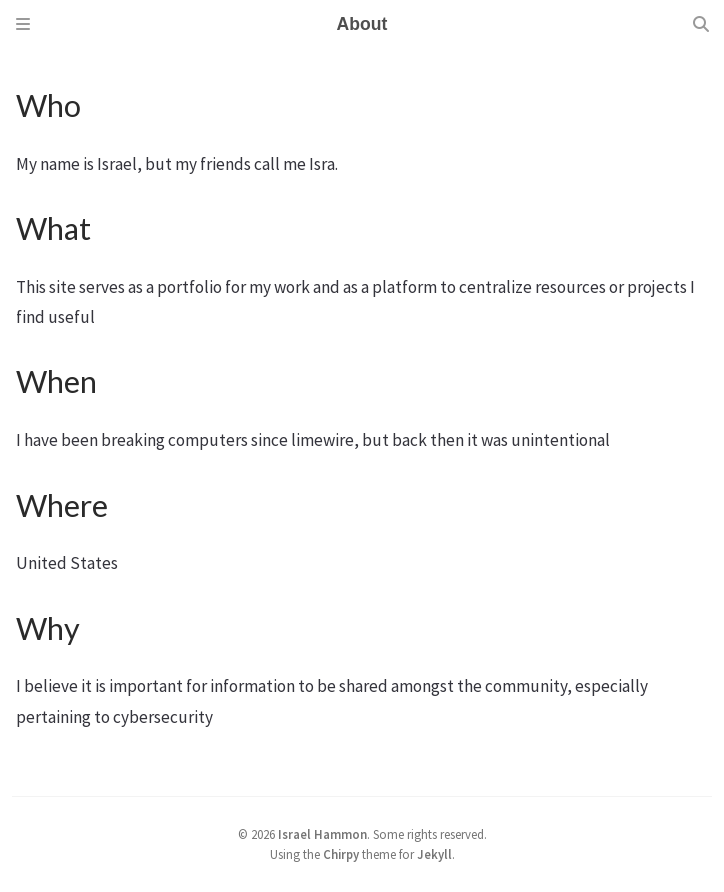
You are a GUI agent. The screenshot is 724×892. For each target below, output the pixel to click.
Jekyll (434, 854)
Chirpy (341, 854)
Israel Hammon (322, 834)
